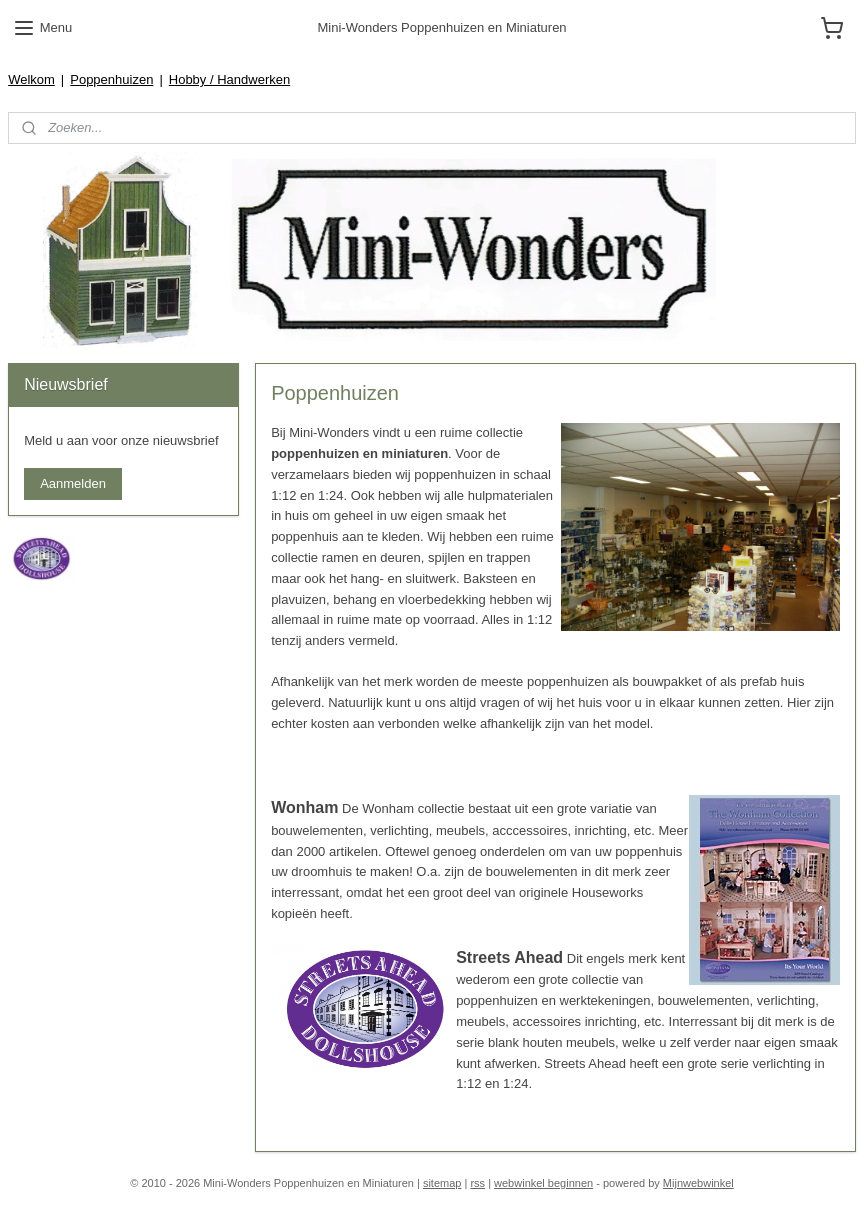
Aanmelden (73, 483)
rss (477, 1183)
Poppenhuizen (111, 79)
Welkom (31, 79)
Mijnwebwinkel (698, 1183)
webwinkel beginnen (543, 1183)
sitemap (442, 1183)
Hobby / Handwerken (229, 79)
